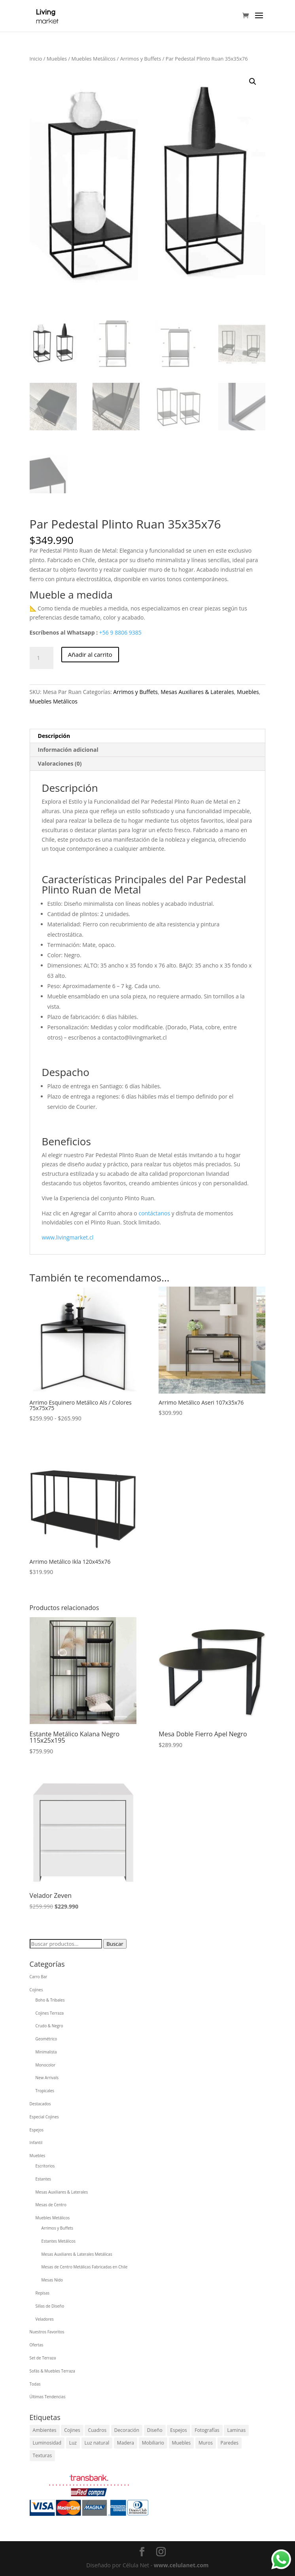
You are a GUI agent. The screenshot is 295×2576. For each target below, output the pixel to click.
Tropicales (45, 2090)
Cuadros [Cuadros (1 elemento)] (97, 2430)
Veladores (45, 2319)
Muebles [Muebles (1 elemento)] (181, 2442)
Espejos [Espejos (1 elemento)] (178, 2430)
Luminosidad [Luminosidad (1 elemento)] (47, 2442)
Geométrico (46, 2039)
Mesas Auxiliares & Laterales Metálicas (77, 2254)
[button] (253, 81)
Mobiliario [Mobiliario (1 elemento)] (153, 2442)
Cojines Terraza (50, 2013)
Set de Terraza (43, 2358)
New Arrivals (47, 2077)
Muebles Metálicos (94, 58)
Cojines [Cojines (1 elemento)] (72, 2430)
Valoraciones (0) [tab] (60, 763)
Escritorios (45, 2166)
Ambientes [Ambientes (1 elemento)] (45, 2430)
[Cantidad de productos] (41, 658)
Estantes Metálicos (59, 2241)
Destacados (40, 2103)
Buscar (114, 1943)
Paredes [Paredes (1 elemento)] (229, 2442)
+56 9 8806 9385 (120, 632)
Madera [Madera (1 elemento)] (125, 2442)
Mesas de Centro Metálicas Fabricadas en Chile (85, 2267)
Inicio (36, 58)
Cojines (36, 1989)
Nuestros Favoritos (47, 2332)
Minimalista (46, 2052)
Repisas (43, 2293)
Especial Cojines (44, 2117)
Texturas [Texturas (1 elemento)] (42, 2455)
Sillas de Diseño (50, 2306)
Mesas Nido (52, 2280)
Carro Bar (38, 1976)
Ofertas (36, 2345)
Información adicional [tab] (68, 749)
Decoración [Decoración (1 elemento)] (126, 2430)
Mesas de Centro (51, 2204)
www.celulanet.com (181, 2565)
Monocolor (46, 2065)
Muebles (57, 58)
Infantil (36, 2142)
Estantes (43, 2179)
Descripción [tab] (54, 736)
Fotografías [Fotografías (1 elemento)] (207, 2430)
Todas (35, 2384)
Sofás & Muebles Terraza (52, 2371)
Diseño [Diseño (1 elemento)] (155, 2430)
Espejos (36, 2130)
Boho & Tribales (50, 2000)
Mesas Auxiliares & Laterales (197, 692)
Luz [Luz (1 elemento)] (73, 2442)
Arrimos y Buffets (140, 58)
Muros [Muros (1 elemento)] (206, 2442)
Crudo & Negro (49, 2025)
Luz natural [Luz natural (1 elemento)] (97, 2442)
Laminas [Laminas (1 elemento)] (236, 2430)
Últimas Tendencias (48, 2396)
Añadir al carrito (90, 654)
